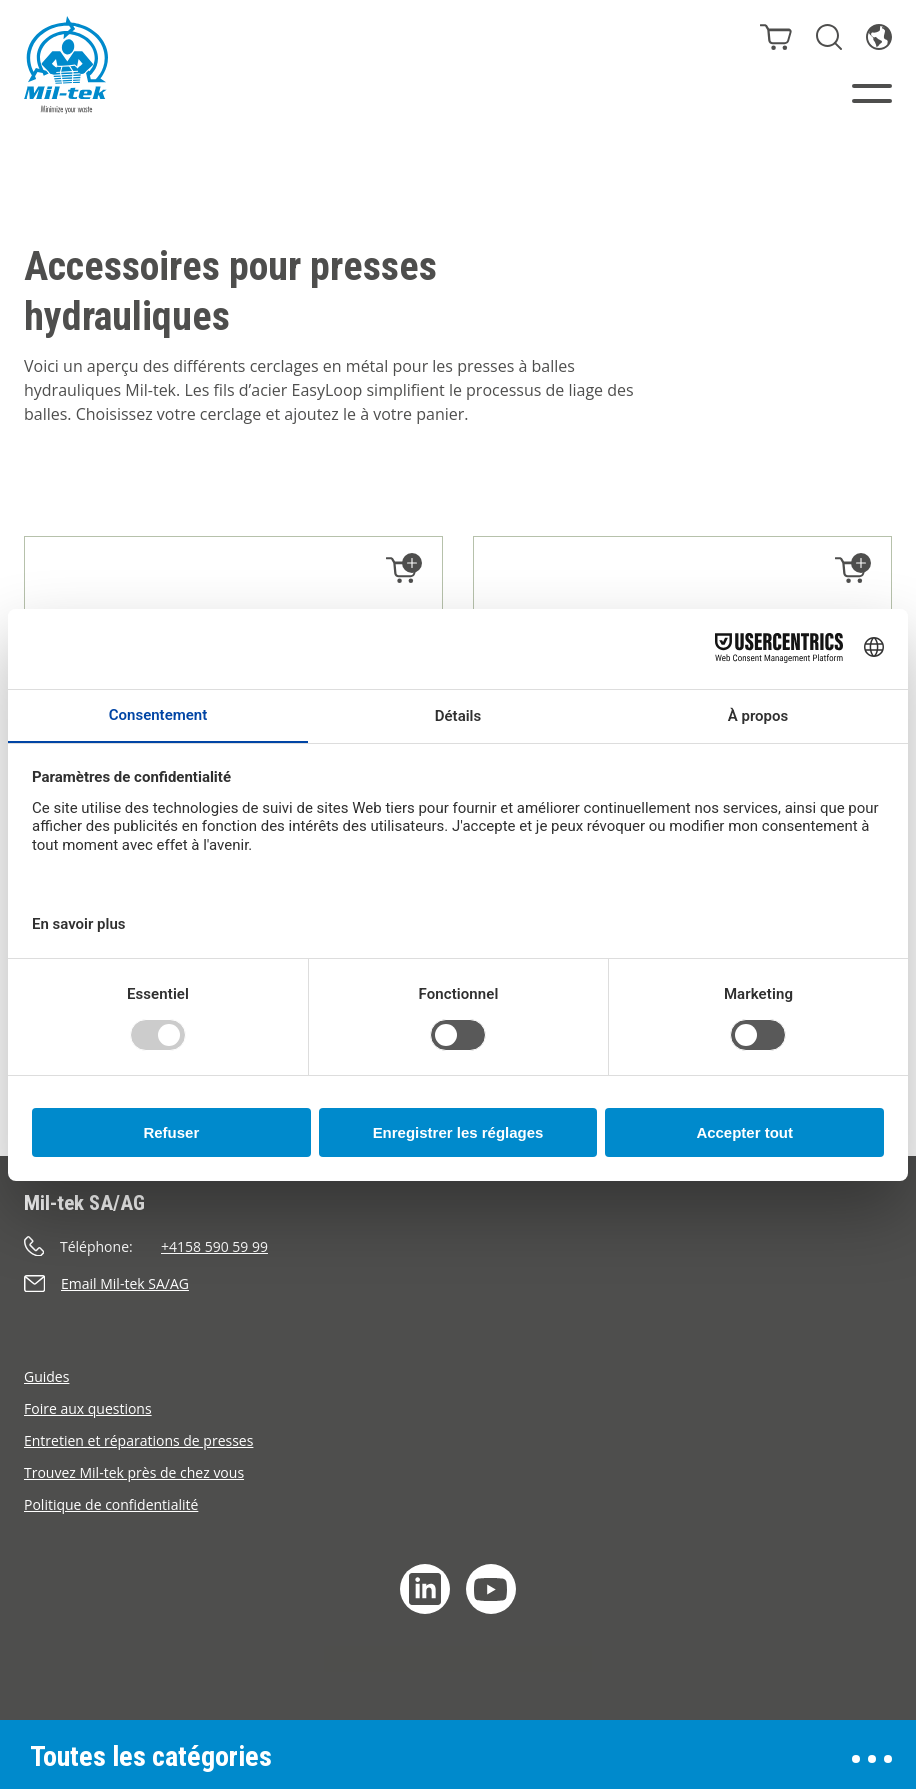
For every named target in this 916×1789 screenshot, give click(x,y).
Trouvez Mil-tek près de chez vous (134, 1472)
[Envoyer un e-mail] (458, 1283)
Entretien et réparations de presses (138, 1440)
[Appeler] (458, 1246)
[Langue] (879, 37)
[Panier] (776, 37)
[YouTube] (491, 1589)
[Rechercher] (829, 37)
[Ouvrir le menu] (872, 1759)
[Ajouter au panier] (402, 570)
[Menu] (872, 93)
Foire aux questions (88, 1408)
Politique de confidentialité (111, 1504)
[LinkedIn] (425, 1589)
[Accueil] (66, 65)
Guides (46, 1376)
